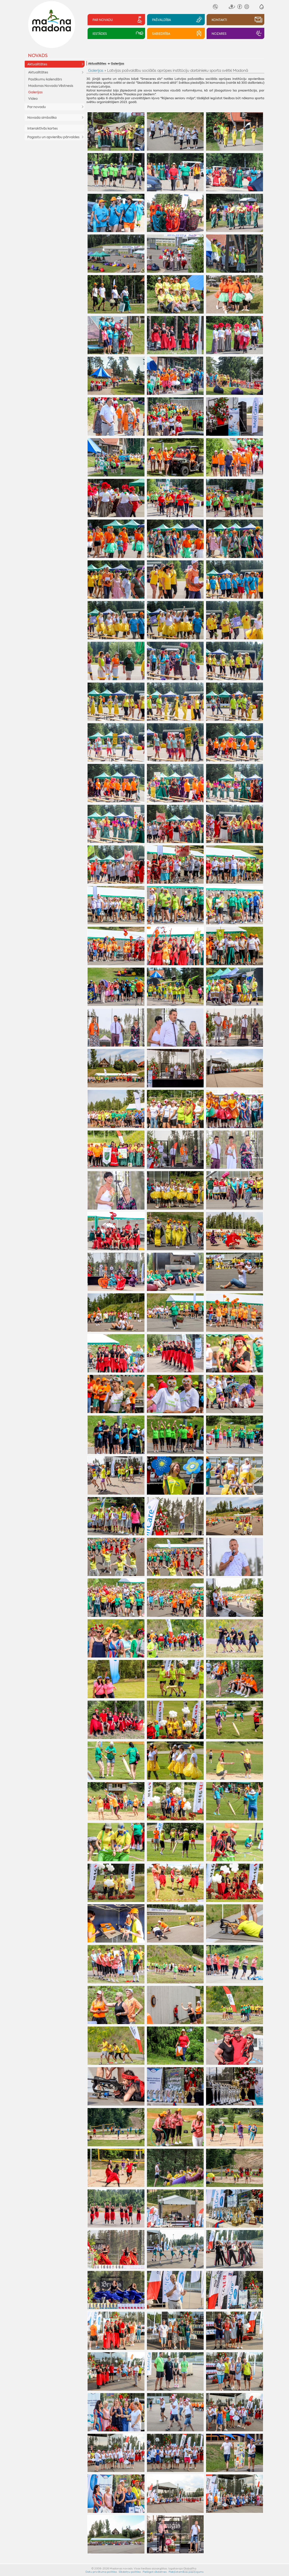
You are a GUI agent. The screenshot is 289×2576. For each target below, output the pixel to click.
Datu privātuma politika (101, 2571)
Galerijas (35, 92)
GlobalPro (189, 2568)
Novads (38, 55)
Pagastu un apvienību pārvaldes (53, 137)
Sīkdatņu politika (130, 2571)
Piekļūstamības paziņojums (186, 2571)
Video (33, 98)
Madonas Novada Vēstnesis (50, 86)
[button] (261, 6)
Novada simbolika (42, 117)
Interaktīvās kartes (42, 128)
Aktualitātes (37, 64)
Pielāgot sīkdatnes (155, 2571)
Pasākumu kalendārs (45, 79)
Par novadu (36, 107)
